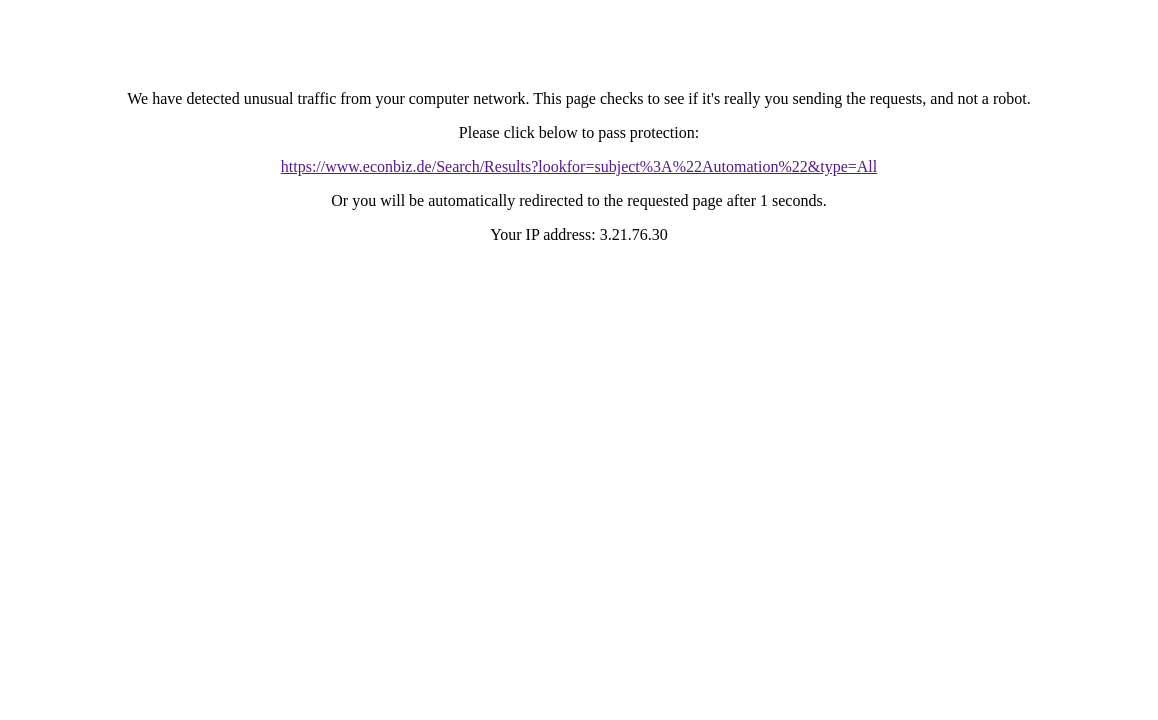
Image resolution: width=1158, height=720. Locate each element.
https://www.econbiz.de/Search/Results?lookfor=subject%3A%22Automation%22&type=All (579, 166)
